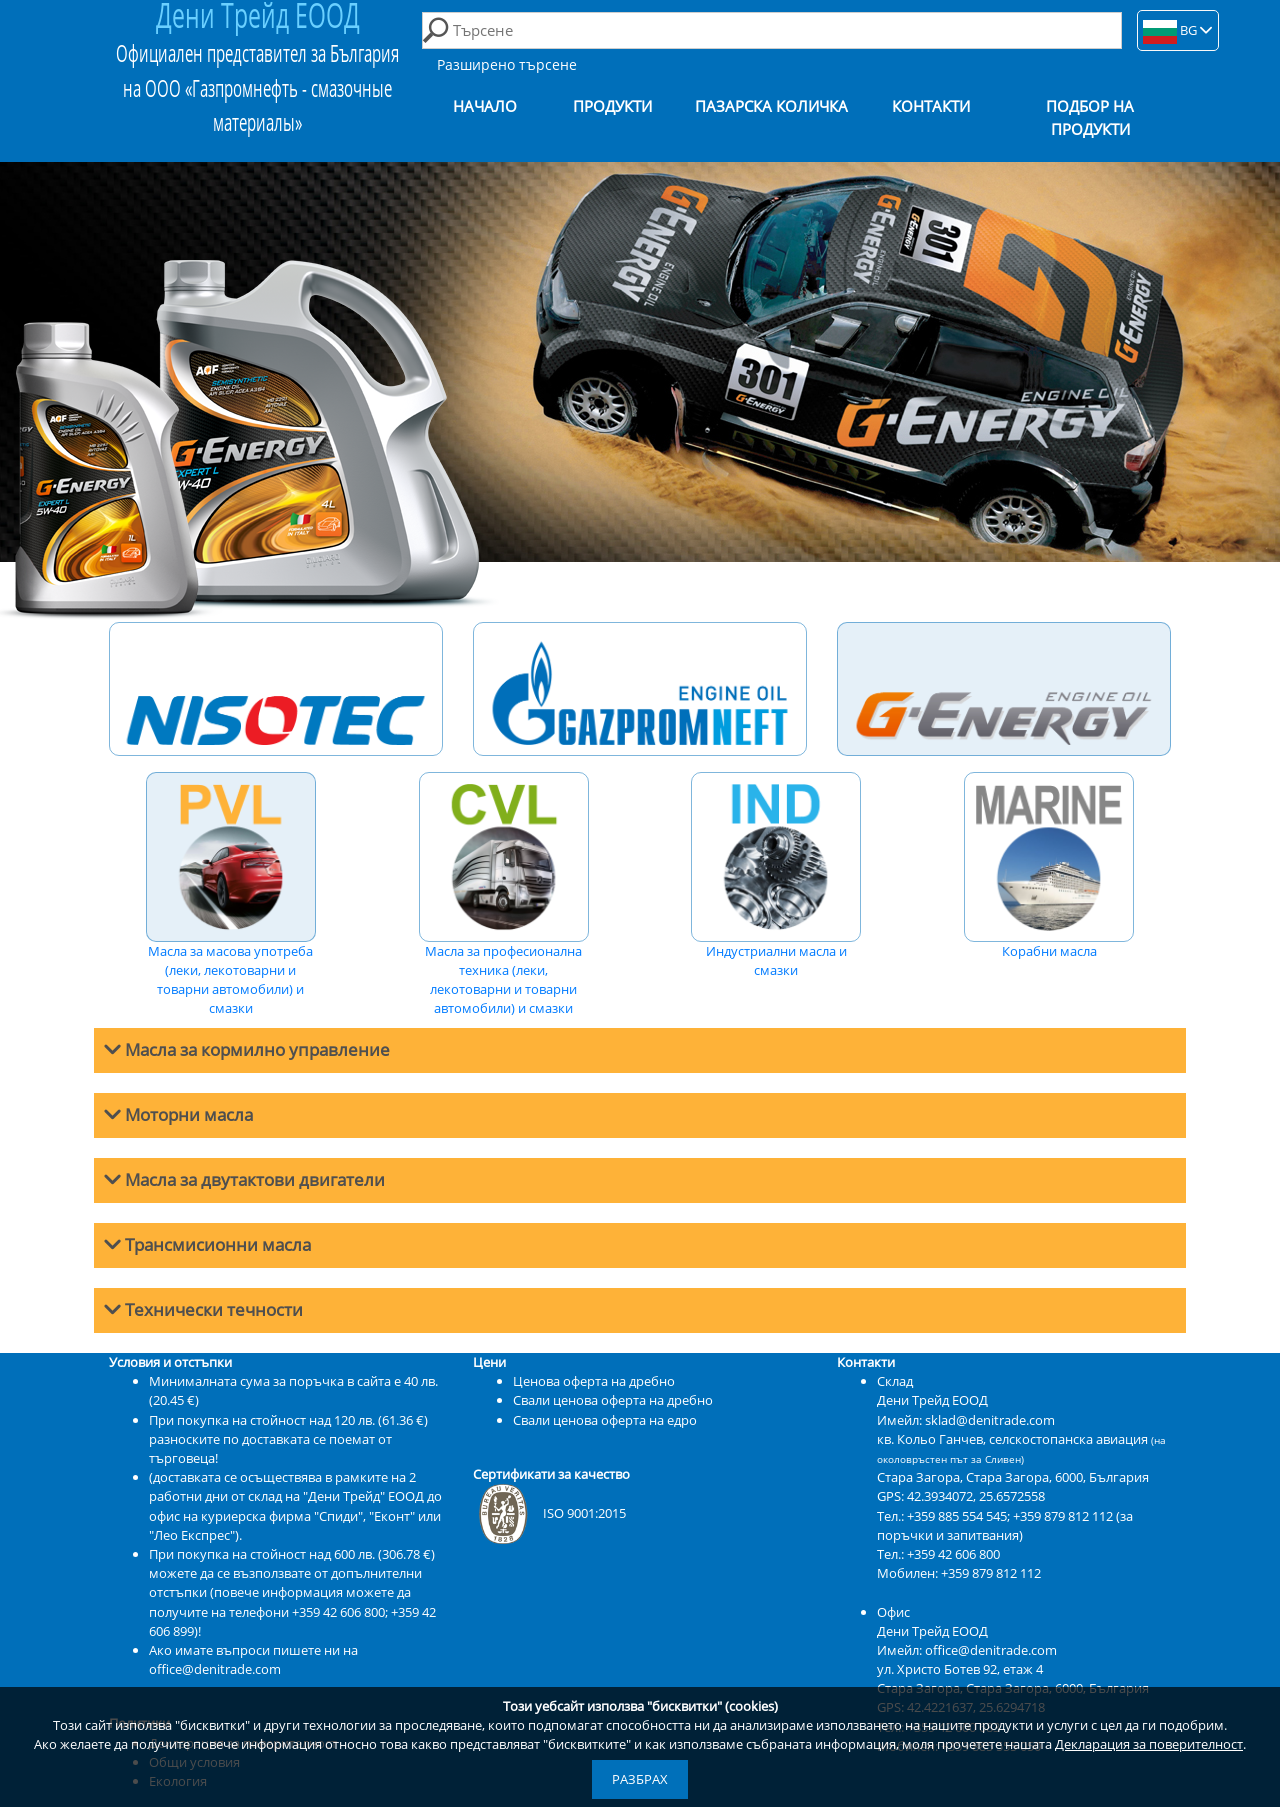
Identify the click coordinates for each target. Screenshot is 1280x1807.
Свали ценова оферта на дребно (613, 1400)
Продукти (612, 106)
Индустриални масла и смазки (776, 875)
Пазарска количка (771, 106)
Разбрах (640, 1779)
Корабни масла (1049, 866)
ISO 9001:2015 (549, 1513)
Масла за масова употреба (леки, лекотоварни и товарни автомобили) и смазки (231, 895)
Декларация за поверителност (1149, 1744)
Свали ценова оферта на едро (605, 1420)
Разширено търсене (507, 64)
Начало (485, 106)
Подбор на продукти (1090, 118)
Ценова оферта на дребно (594, 1381)
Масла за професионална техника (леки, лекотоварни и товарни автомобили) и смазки (504, 895)
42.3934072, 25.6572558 (976, 1496)
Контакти (931, 106)
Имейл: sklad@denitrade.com (966, 1420)
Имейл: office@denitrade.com (967, 1650)
